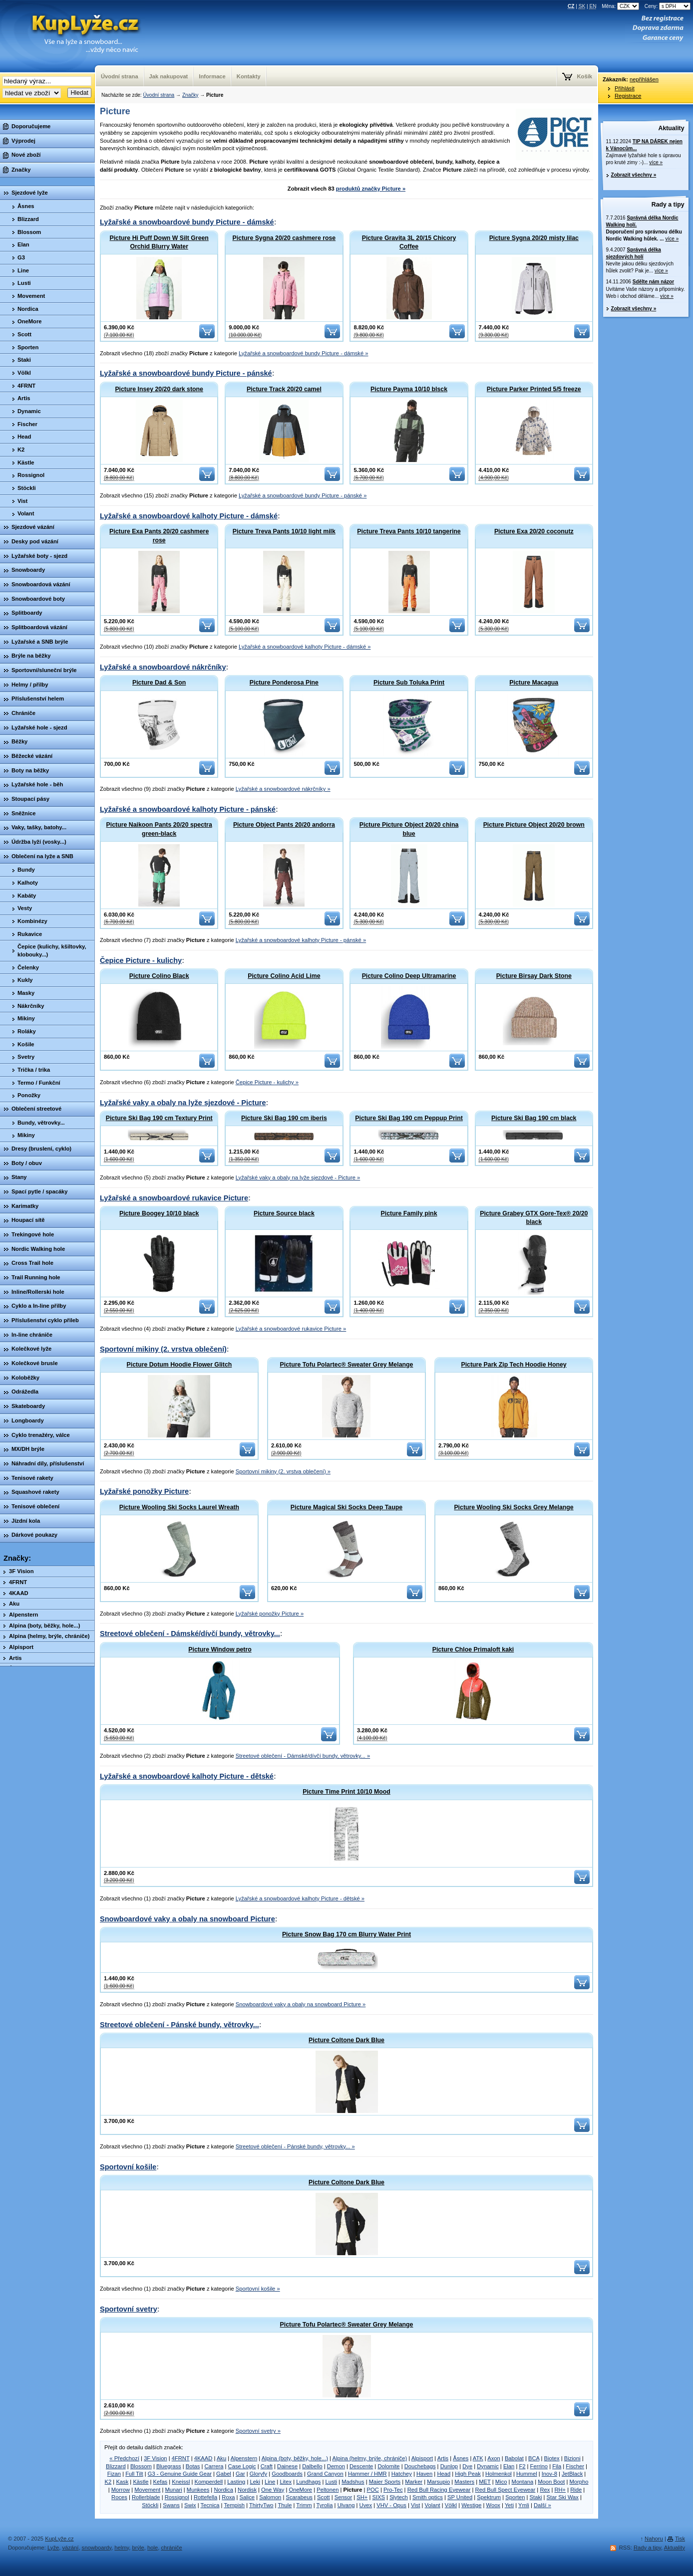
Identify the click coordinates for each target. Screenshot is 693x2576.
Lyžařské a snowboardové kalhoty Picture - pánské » (301, 940)
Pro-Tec (393, 2490)
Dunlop (449, 2466)
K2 (108, 2482)
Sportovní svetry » (258, 2431)
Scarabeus (299, 2497)
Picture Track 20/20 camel (284, 389)
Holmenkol (498, 2474)
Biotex (551, 2458)
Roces (119, 2497)
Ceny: (668, 6)
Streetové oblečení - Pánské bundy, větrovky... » (295, 2146)
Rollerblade (146, 2497)
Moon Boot (551, 2482)
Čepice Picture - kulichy (141, 960)
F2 (522, 2466)
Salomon (270, 2497)
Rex (545, 2490)
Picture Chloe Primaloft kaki (473, 1649)
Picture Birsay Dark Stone (534, 975)
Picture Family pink (409, 1213)
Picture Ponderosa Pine (284, 682)
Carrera (214, 2466)
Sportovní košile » (258, 2289)
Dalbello (312, 2466)
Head (443, 2474)
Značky (190, 95)
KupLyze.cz (72, 36)
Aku (221, 2458)
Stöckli (150, 2505)
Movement (147, 2490)
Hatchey (401, 2474)
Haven (424, 2474)
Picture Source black (284, 1213)
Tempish (234, 2505)
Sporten (515, 2497)
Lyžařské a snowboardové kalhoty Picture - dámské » (305, 647)
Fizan (114, 2474)
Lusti (331, 2482)
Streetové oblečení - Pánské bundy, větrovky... (179, 2025)
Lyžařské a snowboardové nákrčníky (163, 667)
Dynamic (488, 2466)
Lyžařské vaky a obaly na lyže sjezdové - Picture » (298, 1177)
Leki (255, 2482)
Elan (508, 2466)
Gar (240, 2474)
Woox (493, 2505)
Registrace (628, 96)
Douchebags (420, 2466)
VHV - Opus (391, 2505)
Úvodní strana (158, 95)
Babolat (514, 2458)
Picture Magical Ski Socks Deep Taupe (346, 1507)
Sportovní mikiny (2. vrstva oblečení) (163, 1349)
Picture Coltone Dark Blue (346, 2040)
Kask (122, 2482)
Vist (415, 2505)
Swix (190, 2505)
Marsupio (438, 2482)
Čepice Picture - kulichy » (267, 1082)
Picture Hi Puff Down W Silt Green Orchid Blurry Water (158, 242)
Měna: (621, 6)
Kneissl (181, 2482)
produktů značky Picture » (370, 189)
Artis (442, 2458)
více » (656, 162)
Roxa (228, 2497)
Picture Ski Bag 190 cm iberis (284, 1118)
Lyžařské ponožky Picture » (270, 1614)
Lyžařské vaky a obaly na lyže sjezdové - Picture (183, 1103)
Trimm (304, 2505)
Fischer (575, 2466)
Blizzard (116, 2466)
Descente (361, 2466)
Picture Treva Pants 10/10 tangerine (408, 531)
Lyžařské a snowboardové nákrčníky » (283, 789)
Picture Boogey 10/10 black (159, 1213)
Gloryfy (258, 2474)
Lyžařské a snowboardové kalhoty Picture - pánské (188, 809)
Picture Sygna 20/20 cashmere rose (284, 237)
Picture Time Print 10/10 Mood (346, 1791)
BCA (533, 2458)
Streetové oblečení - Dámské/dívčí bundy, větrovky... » (303, 1756)
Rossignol (177, 2497)
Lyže (53, 2548)
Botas (193, 2466)
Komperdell (209, 2482)
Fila (556, 2466)
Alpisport (422, 2458)
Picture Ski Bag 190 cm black (533, 1118)
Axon (493, 2458)
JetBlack (572, 2474)
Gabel (223, 2474)
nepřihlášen (644, 79)
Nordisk (247, 2490)
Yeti (509, 2505)
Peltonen (328, 2490)
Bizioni (572, 2458)
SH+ (361, 2497)
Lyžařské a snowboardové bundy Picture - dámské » (303, 353)
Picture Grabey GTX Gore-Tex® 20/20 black (534, 1217)
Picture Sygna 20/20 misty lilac (534, 237)
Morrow (120, 2490)
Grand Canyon (325, 2474)
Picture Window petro (219, 1649)
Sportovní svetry (128, 2309)
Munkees (198, 2490)
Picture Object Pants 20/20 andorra (284, 824)
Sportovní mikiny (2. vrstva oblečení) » (283, 1471)
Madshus (353, 2482)
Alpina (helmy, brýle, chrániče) (370, 2458)
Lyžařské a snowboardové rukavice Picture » (291, 1329)
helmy (121, 2548)
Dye (467, 2466)
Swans (171, 2505)
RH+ (560, 2490)
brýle (138, 2548)
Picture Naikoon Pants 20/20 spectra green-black (159, 829)
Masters (464, 2482)
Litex (286, 2482)
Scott (323, 2497)
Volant (432, 2505)
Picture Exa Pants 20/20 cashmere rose (159, 535)
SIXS (378, 2497)
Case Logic (242, 2466)
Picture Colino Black (159, 975)
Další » (542, 2505)
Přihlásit (625, 88)
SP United (459, 2497)
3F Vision (155, 2458)
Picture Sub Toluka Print (408, 682)
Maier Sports (384, 2482)
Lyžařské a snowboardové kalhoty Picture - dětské (187, 1776)
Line (270, 2482)
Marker (413, 2482)
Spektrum (489, 2497)
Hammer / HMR (367, 2474)
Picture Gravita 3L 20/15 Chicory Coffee (409, 242)
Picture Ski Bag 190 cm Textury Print (159, 1118)
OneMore (300, 2490)
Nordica (223, 2490)
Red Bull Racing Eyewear (439, 2490)
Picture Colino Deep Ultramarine (409, 975)
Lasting (236, 2482)
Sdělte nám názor (653, 281)
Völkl (451, 2505)
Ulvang (346, 2505)
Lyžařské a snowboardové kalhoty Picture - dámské (189, 516)
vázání (70, 2548)
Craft (267, 2466)
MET (484, 2482)
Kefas (160, 2482)
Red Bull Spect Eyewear (505, 2490)
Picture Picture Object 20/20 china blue (408, 829)
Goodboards (287, 2474)
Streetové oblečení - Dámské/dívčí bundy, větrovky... (190, 1634)
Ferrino (539, 2466)
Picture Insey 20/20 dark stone (159, 389)
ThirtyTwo (261, 2505)
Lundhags (308, 2482)
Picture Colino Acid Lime (284, 975)
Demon (336, 2466)
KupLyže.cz (59, 2539)
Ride (576, 2490)
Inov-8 (549, 2474)
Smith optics (427, 2497)
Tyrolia (325, 2505)
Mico (501, 2482)
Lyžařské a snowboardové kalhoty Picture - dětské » (300, 1898)
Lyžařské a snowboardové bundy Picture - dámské (187, 222)
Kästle (140, 2482)
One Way (272, 2490)
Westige (471, 2505)
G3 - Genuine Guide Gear (180, 2474)
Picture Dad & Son (159, 682)
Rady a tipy (668, 204)
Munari (173, 2490)
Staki (536, 2497)
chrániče (171, 2548)
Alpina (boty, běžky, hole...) (295, 2458)
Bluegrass (168, 2466)
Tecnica (210, 2505)
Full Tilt (134, 2474)
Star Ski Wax (563, 2497)
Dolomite (388, 2466)
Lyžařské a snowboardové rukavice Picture (174, 1198)
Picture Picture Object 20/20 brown (534, 824)
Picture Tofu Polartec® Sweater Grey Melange (346, 1364)
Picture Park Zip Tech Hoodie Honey (513, 1364)
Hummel (526, 2474)
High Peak (468, 2474)
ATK (478, 2458)
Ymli (523, 2505)
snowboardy (97, 2548)
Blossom (141, 2466)
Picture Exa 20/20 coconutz (534, 531)
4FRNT (181, 2458)
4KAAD (203, 2458)
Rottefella (205, 2497)
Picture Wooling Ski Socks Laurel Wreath (179, 1507)
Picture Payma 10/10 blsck (408, 389)
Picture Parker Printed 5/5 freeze (534, 389)
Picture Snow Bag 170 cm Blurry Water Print (346, 1934)
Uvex (365, 2505)
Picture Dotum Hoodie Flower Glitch (179, 1364)
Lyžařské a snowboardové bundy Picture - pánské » (302, 495)
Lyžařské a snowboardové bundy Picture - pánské (186, 373)
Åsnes (460, 2458)
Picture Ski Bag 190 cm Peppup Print (409, 1118)
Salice (247, 2497)
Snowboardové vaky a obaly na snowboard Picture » (301, 2004)
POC (373, 2490)
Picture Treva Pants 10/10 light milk (284, 531)
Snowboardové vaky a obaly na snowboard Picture (187, 1919)
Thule (285, 2505)
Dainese (287, 2466)
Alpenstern (244, 2458)
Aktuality (672, 128)
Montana (523, 2482)
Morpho (578, 2482)
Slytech (398, 2497)
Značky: (17, 1558)
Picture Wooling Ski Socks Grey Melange (513, 1507)
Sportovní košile (128, 2167)
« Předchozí (124, 2458)
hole (152, 2548)
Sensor (343, 2497)
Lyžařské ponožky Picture (144, 1491)
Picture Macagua (533, 682)
